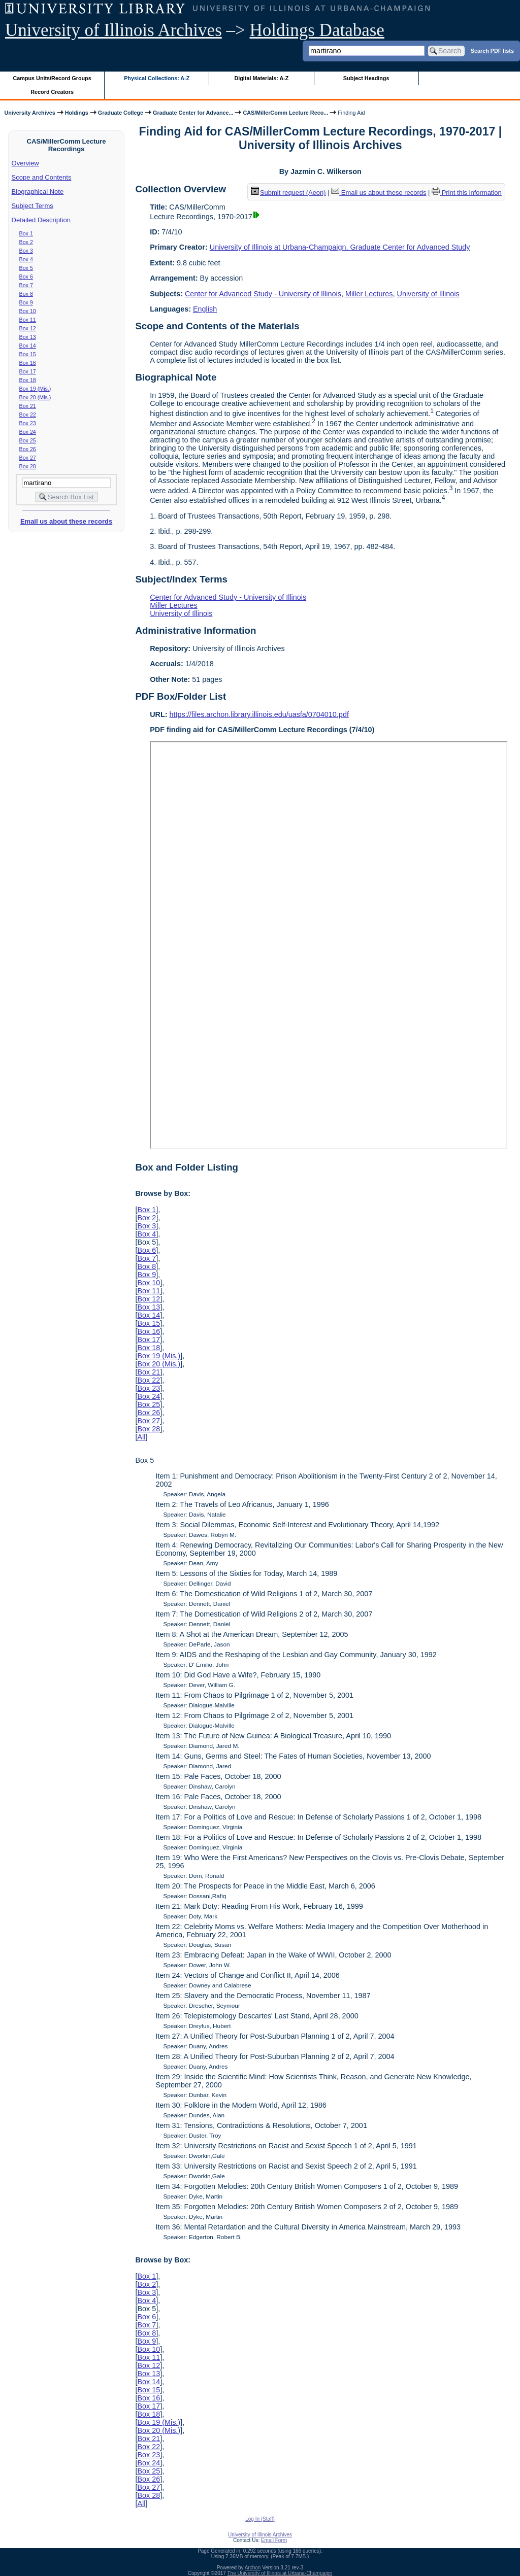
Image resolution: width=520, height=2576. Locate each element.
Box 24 (27, 432)
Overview (25, 163)
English (205, 309)
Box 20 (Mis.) (35, 397)
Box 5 (26, 268)
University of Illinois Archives (113, 30)
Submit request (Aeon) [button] (288, 192)
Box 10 (27, 311)
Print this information (467, 192)
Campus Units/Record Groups (52, 78)
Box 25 (27, 440)
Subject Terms (32, 206)
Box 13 (27, 337)
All (141, 1437)
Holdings (76, 113)
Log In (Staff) (260, 2519)
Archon (253, 2567)
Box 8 (26, 294)
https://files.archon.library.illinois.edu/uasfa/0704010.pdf (259, 714)
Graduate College (120, 113)
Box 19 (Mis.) (35, 389)
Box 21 (27, 406)
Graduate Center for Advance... (193, 113)
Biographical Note (38, 191)
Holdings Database (317, 30)
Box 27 (27, 458)
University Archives (29, 113)
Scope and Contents (42, 177)
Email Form (274, 2540)
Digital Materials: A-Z (261, 78)
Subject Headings (366, 78)
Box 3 (26, 251)
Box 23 (27, 423)
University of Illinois (428, 294)
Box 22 (27, 414)
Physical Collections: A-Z (156, 78)
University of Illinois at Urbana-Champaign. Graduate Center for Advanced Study (340, 247)
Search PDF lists (492, 50)
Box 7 (26, 285)
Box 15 (27, 354)
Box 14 (27, 345)
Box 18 (27, 380)
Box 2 (26, 242)
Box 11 (27, 320)
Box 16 (27, 363)
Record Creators (52, 92)
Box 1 (26, 233)
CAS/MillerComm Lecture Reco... (285, 113)
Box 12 (27, 328)
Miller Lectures (369, 294)
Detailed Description (41, 220)
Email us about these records (66, 521)
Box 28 (27, 466)
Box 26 (27, 449)
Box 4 (26, 259)
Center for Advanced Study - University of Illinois (263, 294)
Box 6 (26, 276)
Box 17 (27, 371)
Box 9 (26, 302)
